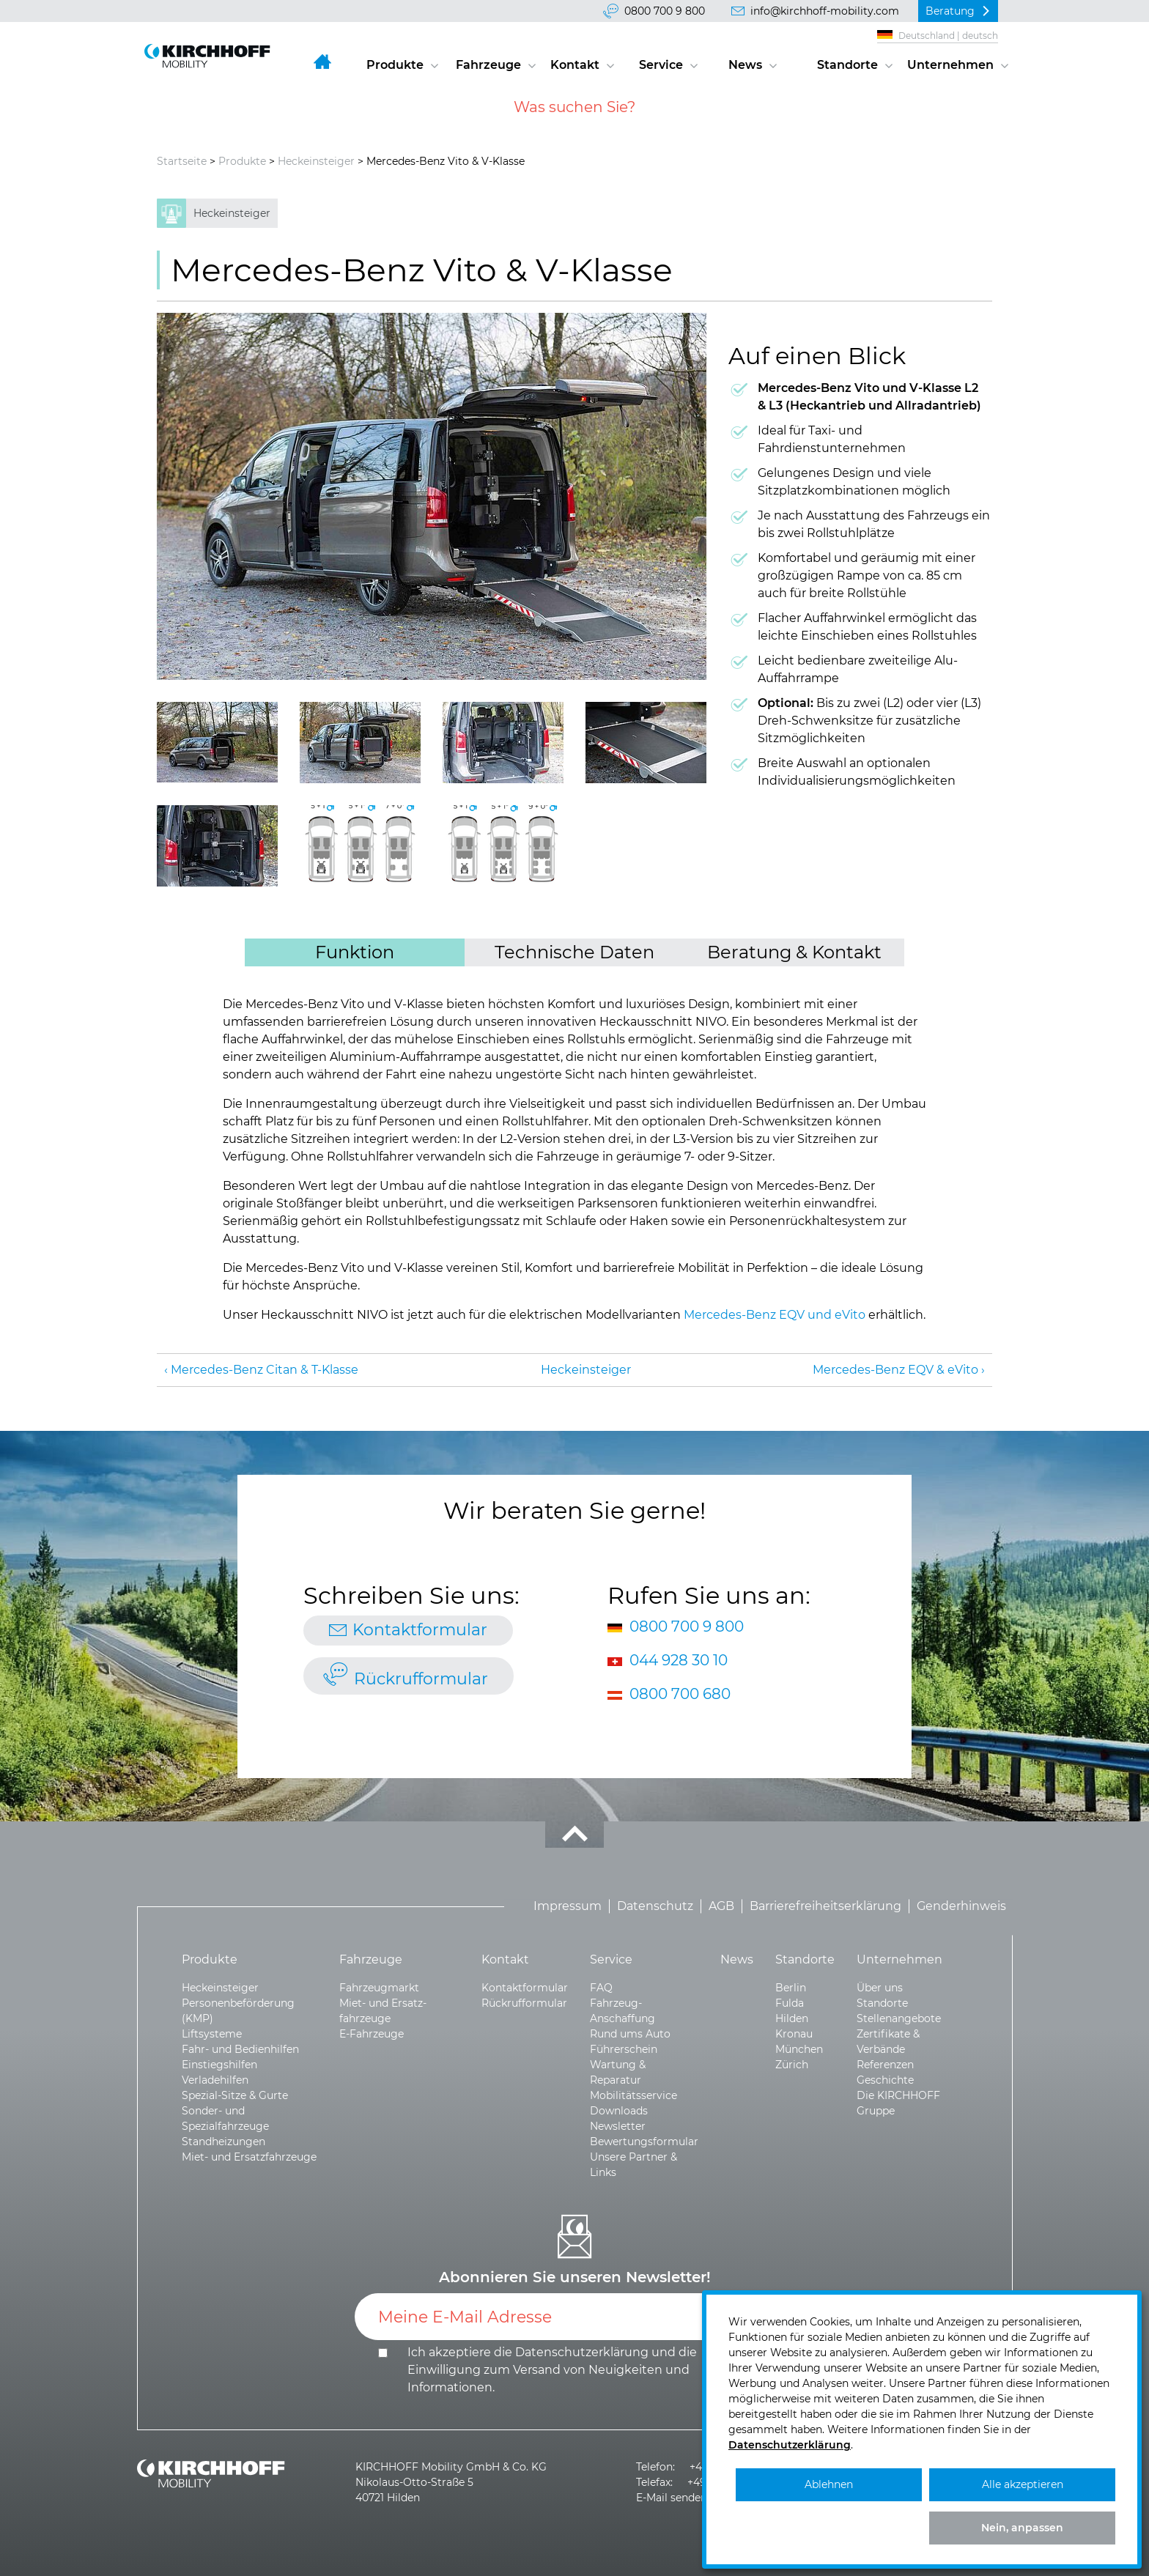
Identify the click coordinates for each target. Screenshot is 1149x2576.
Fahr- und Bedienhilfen (240, 2049)
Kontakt (574, 65)
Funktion (354, 952)
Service (661, 65)
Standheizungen (223, 2141)
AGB (721, 1906)
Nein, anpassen (1022, 2527)
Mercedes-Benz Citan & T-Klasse (264, 1370)
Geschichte (885, 2080)
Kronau (794, 2033)
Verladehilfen (215, 2080)
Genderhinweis (961, 1906)
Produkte (395, 65)
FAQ (601, 1987)
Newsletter (618, 2126)
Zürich (791, 2064)
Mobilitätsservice (633, 2095)
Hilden (791, 2018)
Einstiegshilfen (219, 2064)
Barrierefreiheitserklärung (825, 1906)
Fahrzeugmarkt (379, 1987)
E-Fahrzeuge (371, 2033)
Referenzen (885, 2064)
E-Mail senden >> (679, 2497)
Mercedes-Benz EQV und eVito (774, 1315)
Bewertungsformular (644, 2141)
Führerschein (623, 2049)
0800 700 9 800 (664, 11)
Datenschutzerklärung (582, 2352)
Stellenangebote (899, 2018)
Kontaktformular (419, 1630)
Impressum (567, 1906)
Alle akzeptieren (1022, 2484)
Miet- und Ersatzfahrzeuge (249, 2157)
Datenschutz (655, 1906)
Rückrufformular (421, 1679)
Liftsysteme (212, 2033)
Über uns (880, 1987)
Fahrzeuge (488, 65)
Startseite (182, 161)
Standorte (847, 65)
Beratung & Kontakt (794, 952)
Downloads (619, 2110)
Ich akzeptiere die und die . (552, 2369)
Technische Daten (574, 952)
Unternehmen (950, 65)
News (745, 65)
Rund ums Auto (630, 2033)
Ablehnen (829, 2484)
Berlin (790, 1987)
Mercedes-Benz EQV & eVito (895, 1370)
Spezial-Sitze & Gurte (235, 2095)
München (799, 2049)
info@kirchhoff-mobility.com (824, 11)
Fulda (789, 2003)
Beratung (950, 11)
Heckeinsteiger (316, 161)
